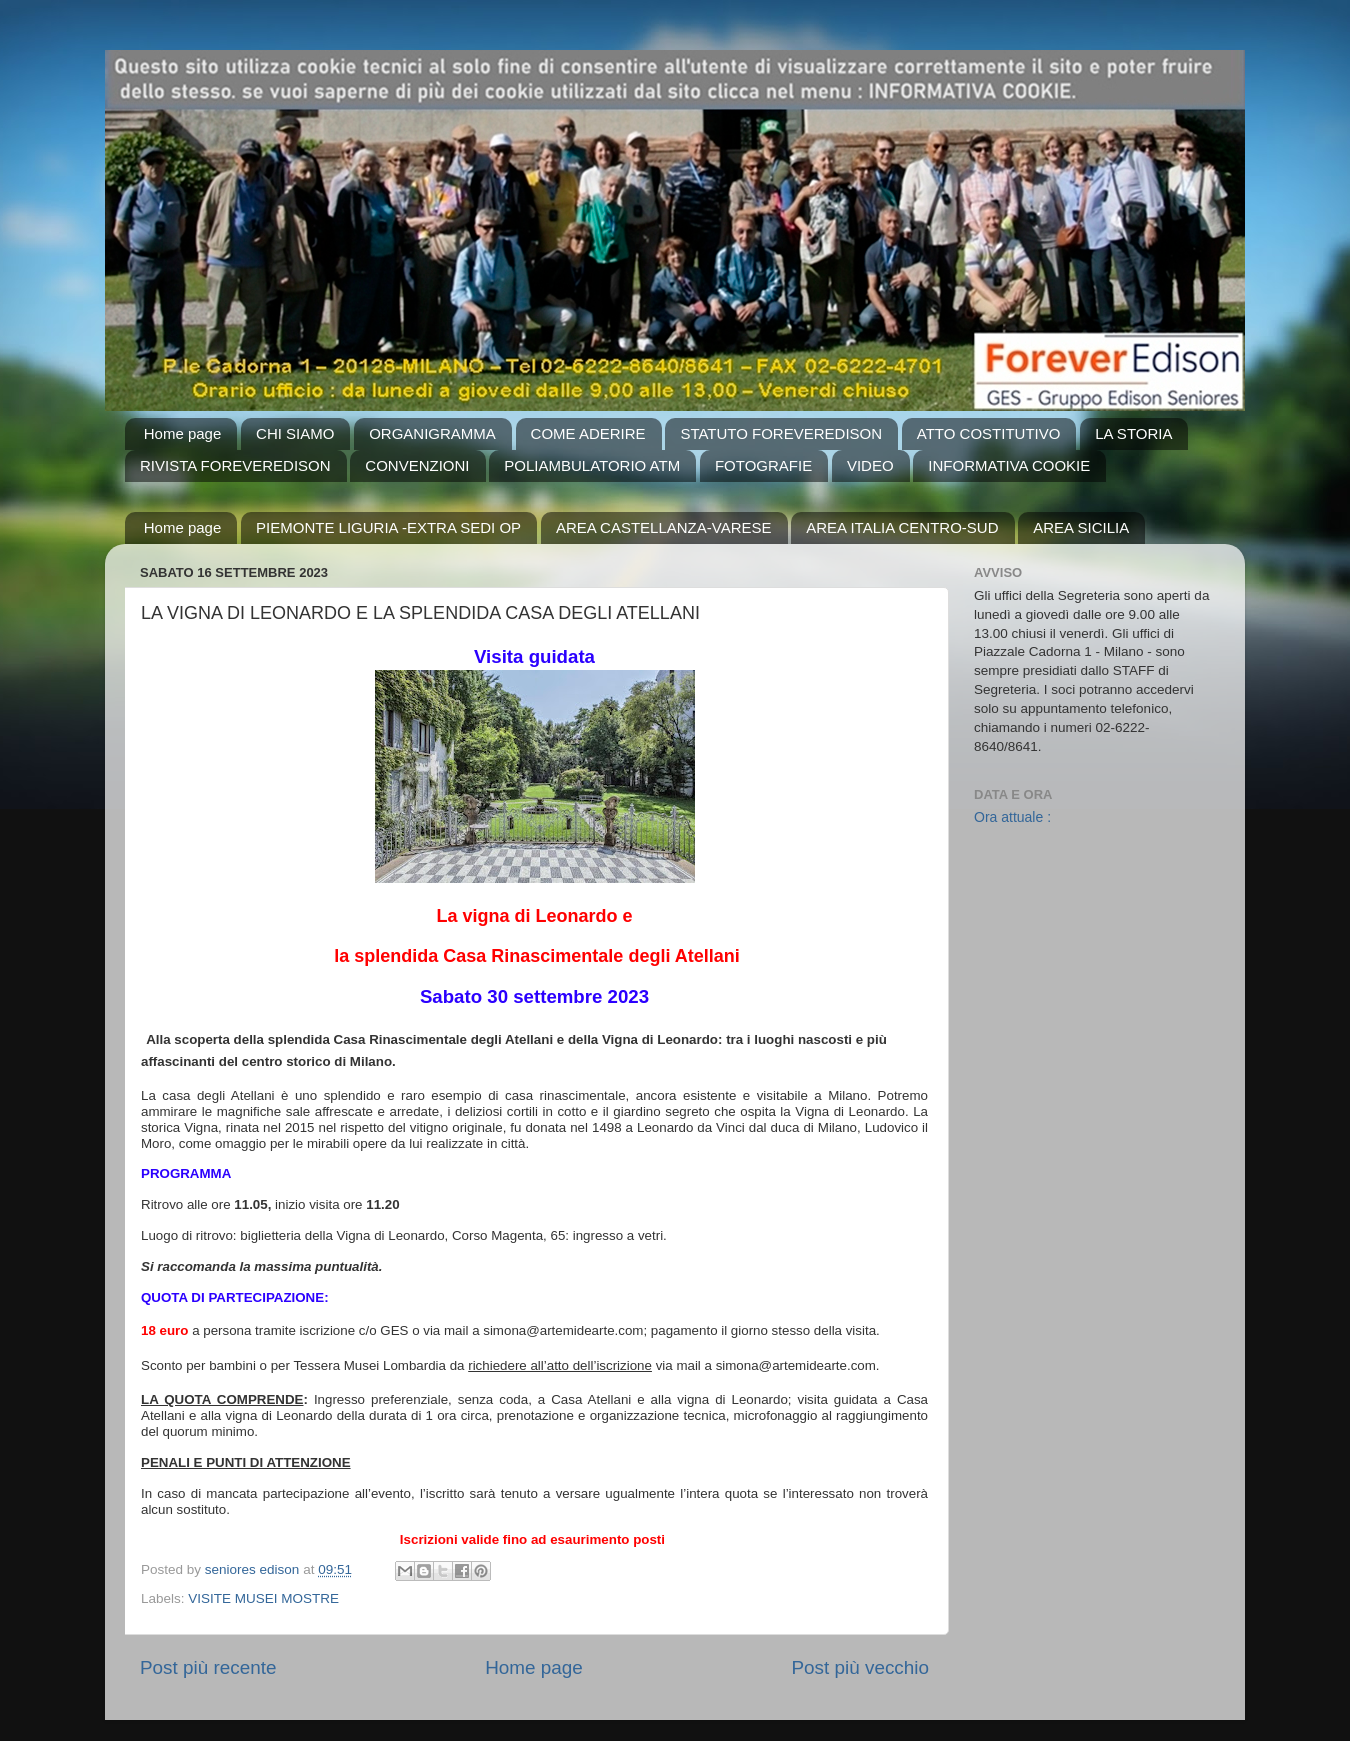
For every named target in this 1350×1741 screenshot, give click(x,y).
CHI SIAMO (295, 433)
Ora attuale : (1012, 817)
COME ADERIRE (588, 433)
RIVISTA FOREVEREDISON (235, 465)
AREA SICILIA (1081, 527)
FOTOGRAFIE (763, 465)
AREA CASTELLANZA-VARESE (664, 527)
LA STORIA (1133, 433)
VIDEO (870, 465)
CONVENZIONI (417, 465)
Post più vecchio (860, 1667)
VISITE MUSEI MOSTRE (263, 1598)
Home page (183, 433)
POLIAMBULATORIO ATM (592, 465)
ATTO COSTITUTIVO (989, 433)
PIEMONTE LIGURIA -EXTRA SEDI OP (388, 527)
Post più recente (208, 1667)
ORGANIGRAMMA (432, 433)
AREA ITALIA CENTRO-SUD (902, 527)
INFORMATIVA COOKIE (1009, 465)
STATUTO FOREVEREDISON (781, 433)
